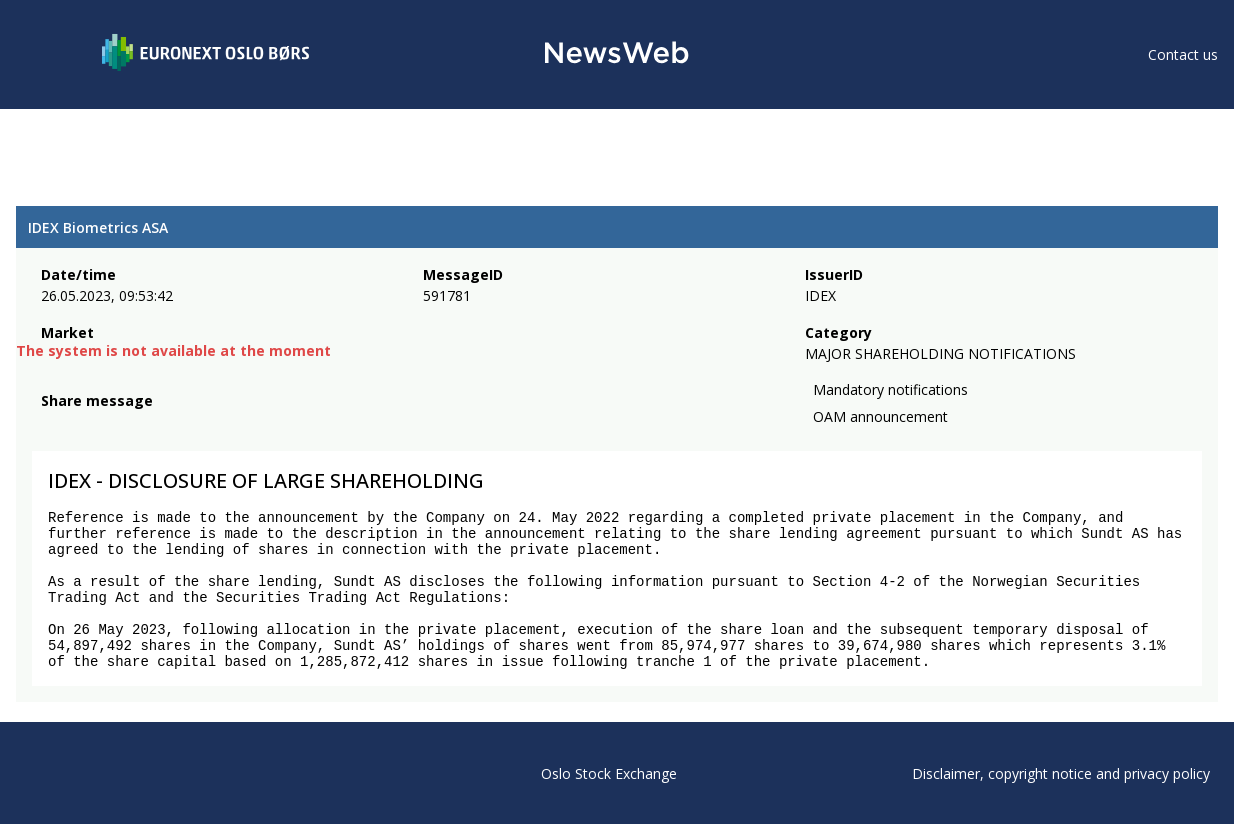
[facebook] (52, 425)
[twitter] (84, 425)
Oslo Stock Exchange (609, 773)
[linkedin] (121, 425)
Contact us (1183, 54)
